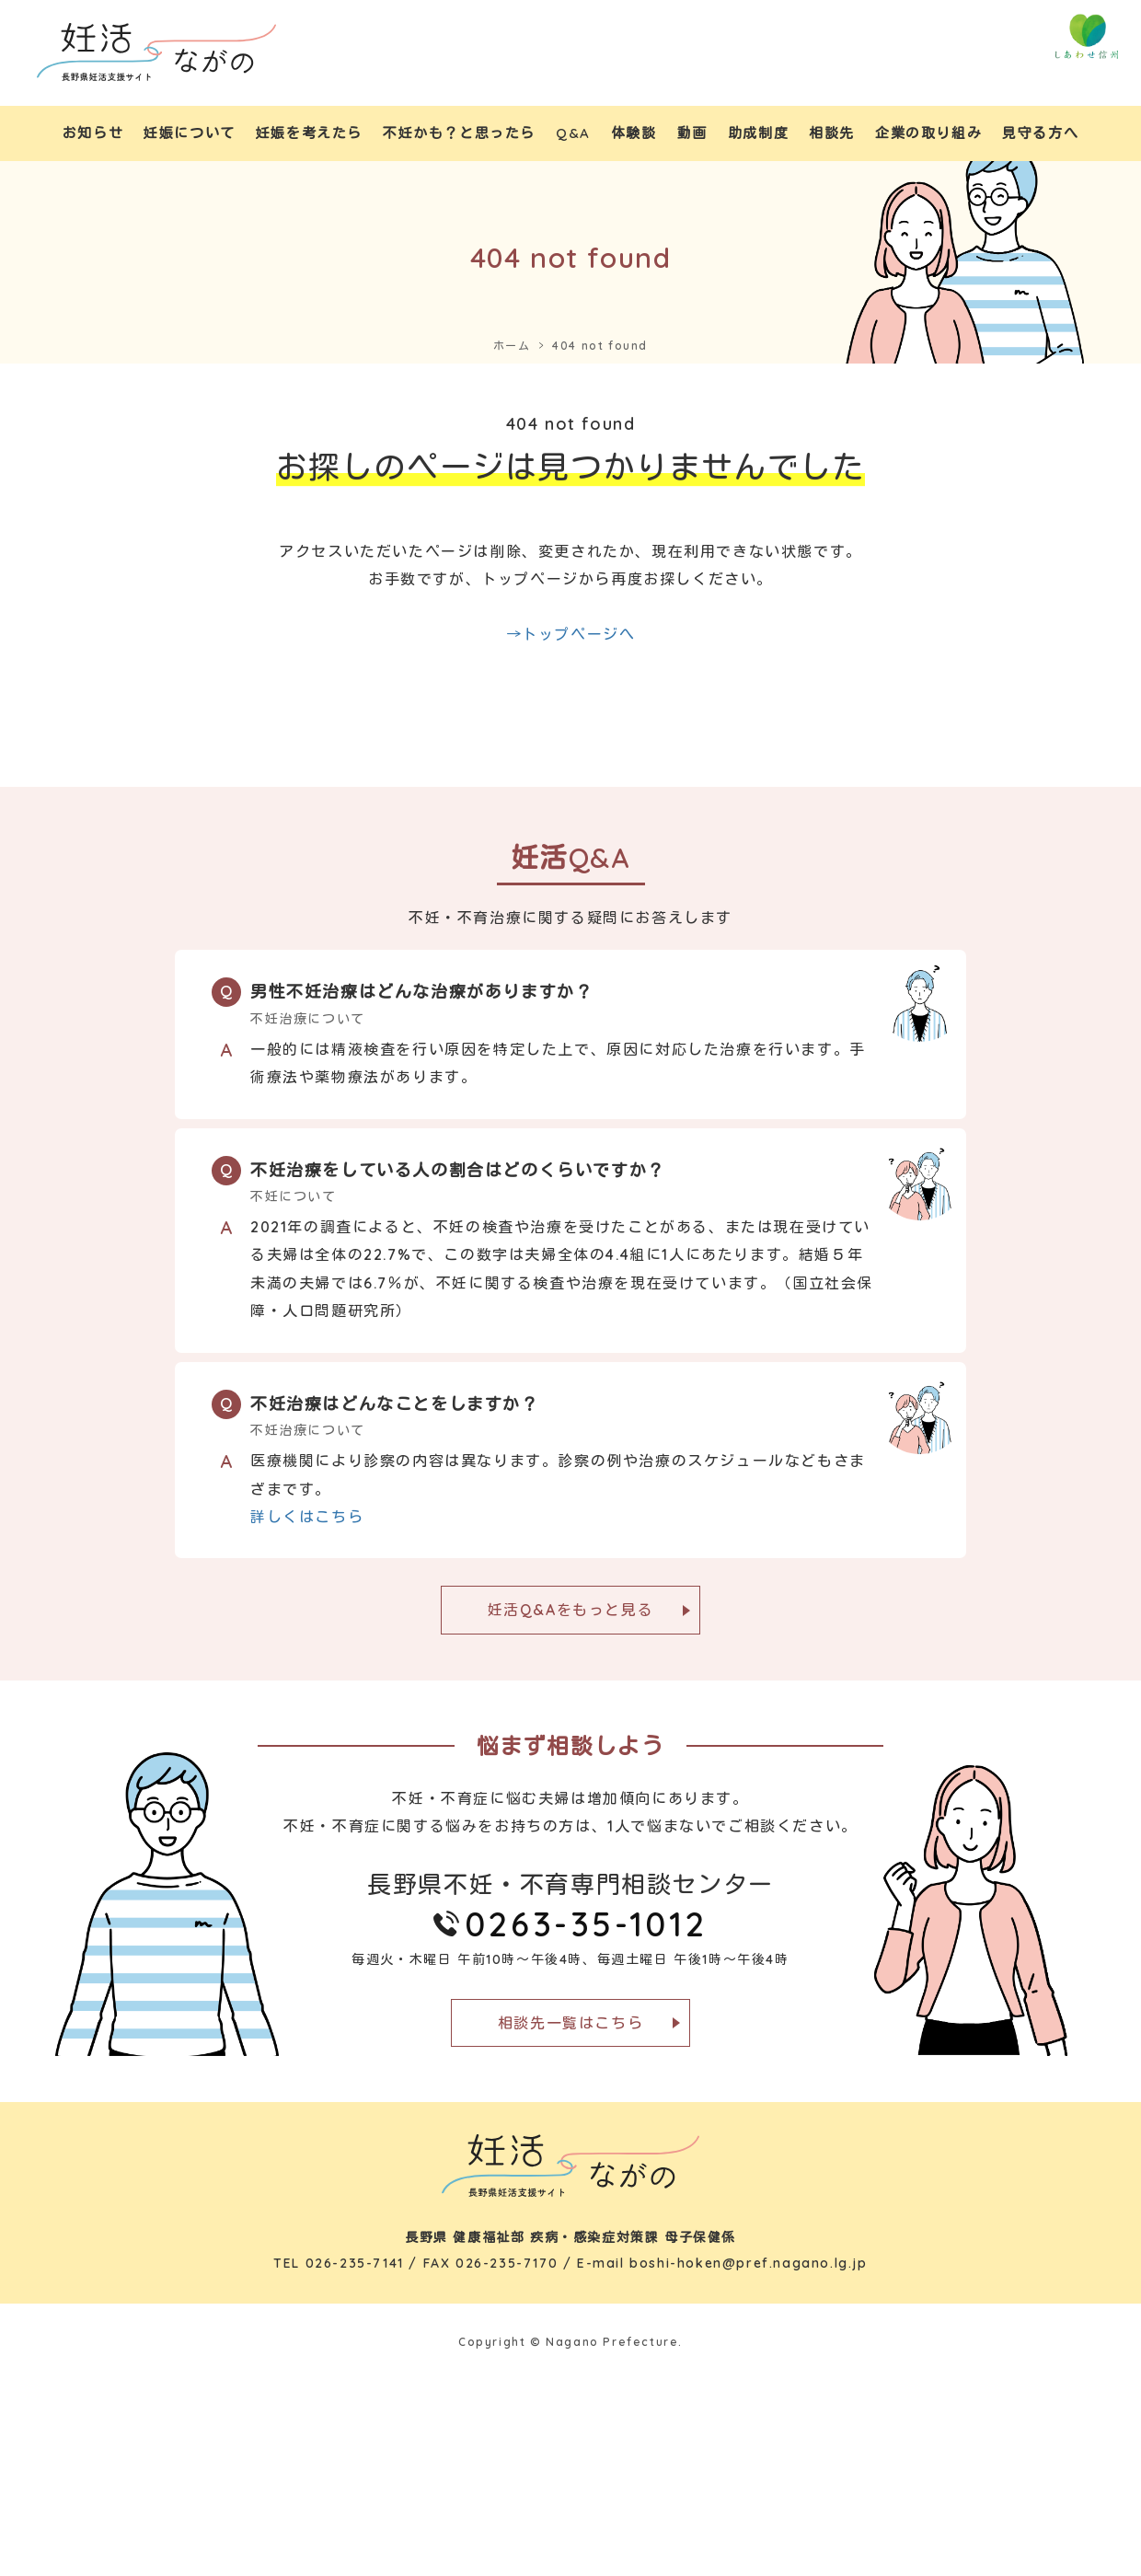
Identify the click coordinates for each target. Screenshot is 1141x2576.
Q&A (573, 133)
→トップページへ (571, 634)
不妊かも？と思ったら (459, 133)
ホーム (512, 345)
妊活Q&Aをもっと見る (571, 1609)
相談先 (832, 133)
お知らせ (93, 133)
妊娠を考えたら (309, 133)
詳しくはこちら (306, 1516)
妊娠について (190, 133)
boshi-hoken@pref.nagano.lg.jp (748, 2263)
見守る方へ (1040, 133)
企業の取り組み (928, 133)
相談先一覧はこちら (570, 2023)
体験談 (634, 133)
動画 (692, 133)
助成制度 (758, 133)
